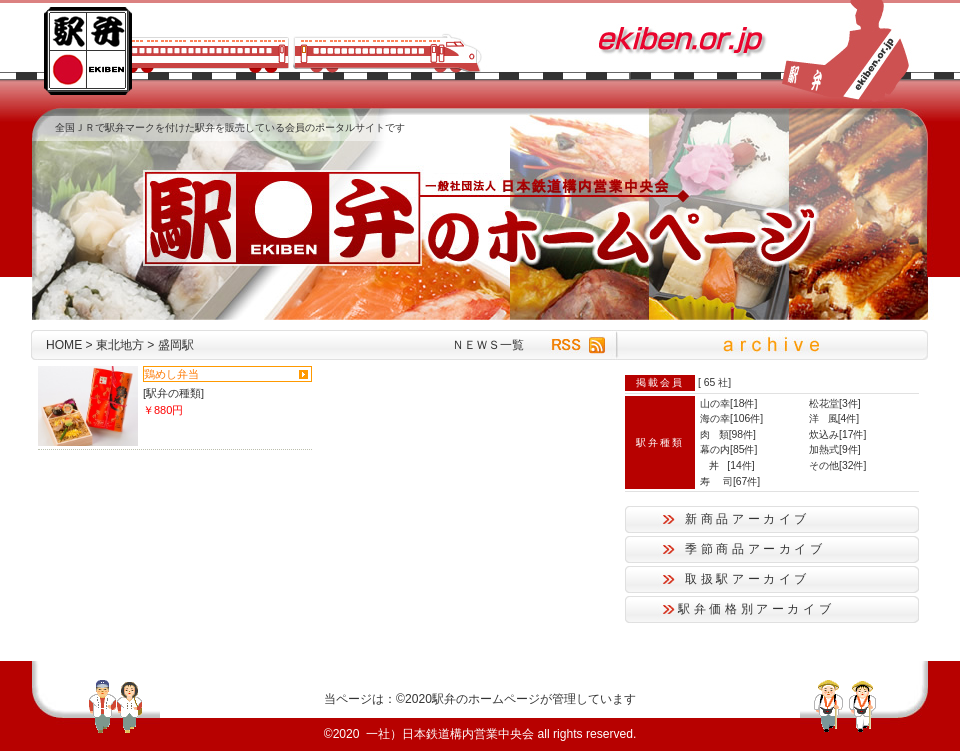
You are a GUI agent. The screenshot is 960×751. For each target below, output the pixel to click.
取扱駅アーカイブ (747, 579)
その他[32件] (837, 465)
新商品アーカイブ (747, 519)
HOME (64, 345)
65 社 (716, 382)
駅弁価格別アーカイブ (756, 609)
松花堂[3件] (835, 403)
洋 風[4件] (834, 418)
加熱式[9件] (835, 449)
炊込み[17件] (837, 434)
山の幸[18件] (728, 403)
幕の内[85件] (728, 449)
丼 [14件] (727, 465)
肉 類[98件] (728, 434)
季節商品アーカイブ (755, 549)
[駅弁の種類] (173, 393)
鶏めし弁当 (171, 374)
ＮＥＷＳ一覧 (488, 345)
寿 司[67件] (730, 481)
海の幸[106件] (731, 418)
